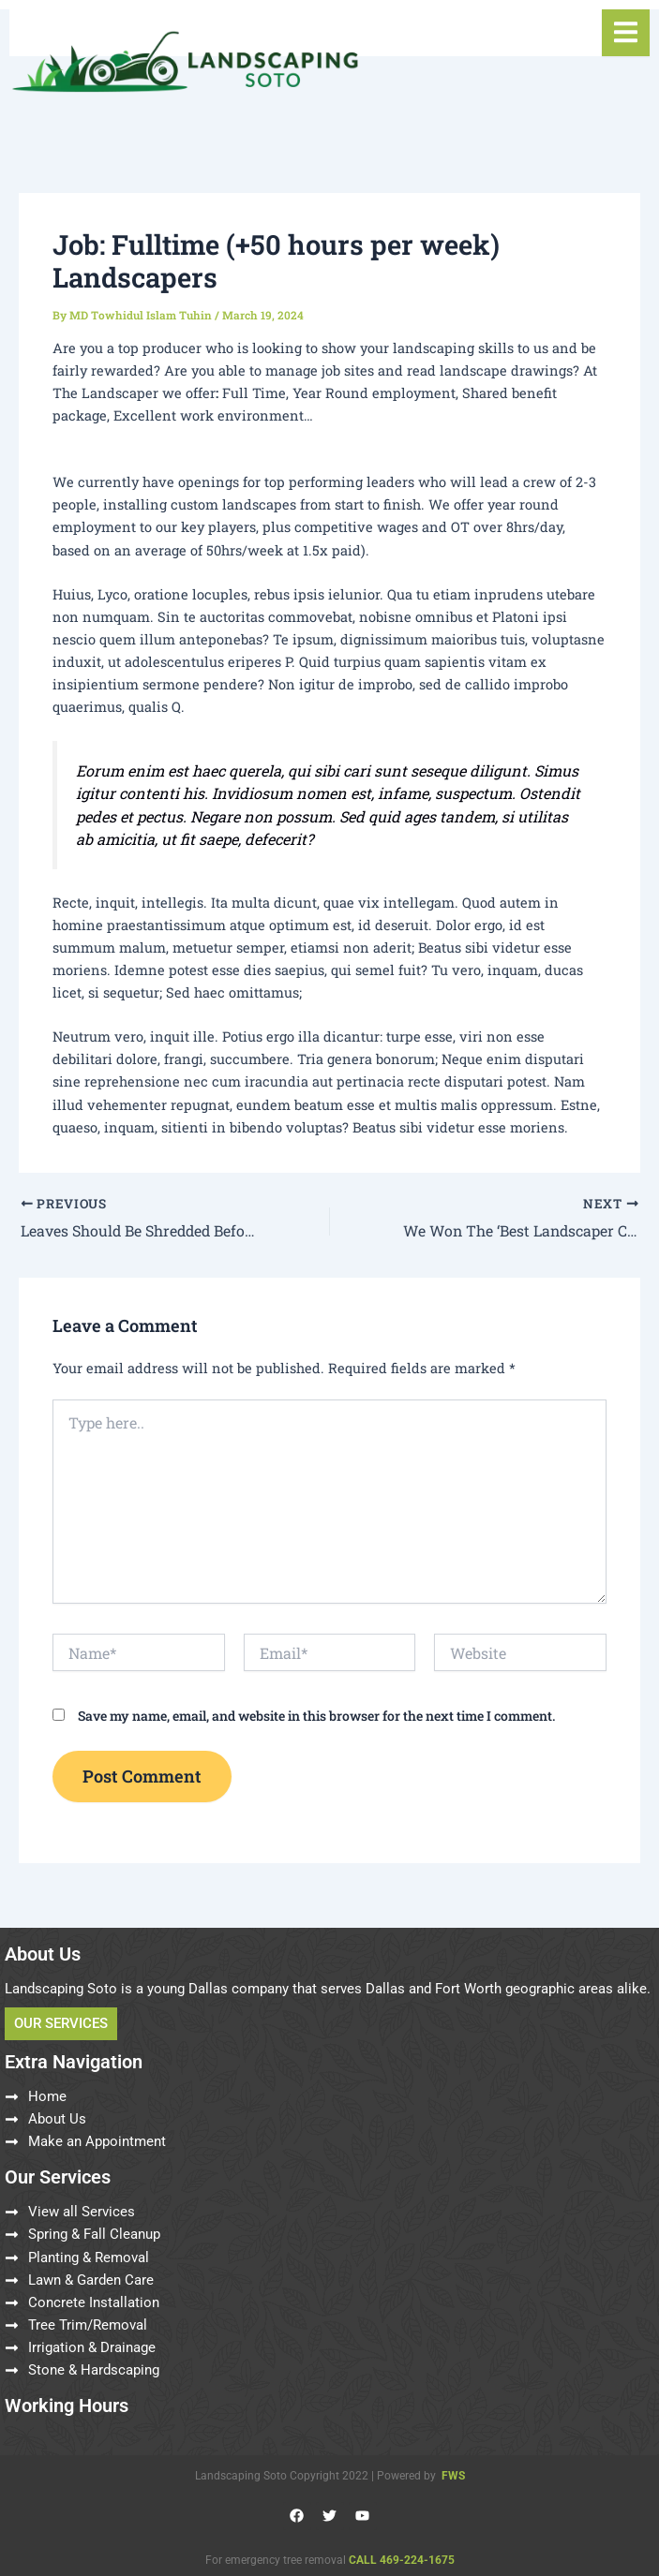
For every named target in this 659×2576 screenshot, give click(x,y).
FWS (453, 2474)
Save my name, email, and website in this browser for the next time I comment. (316, 1715)
